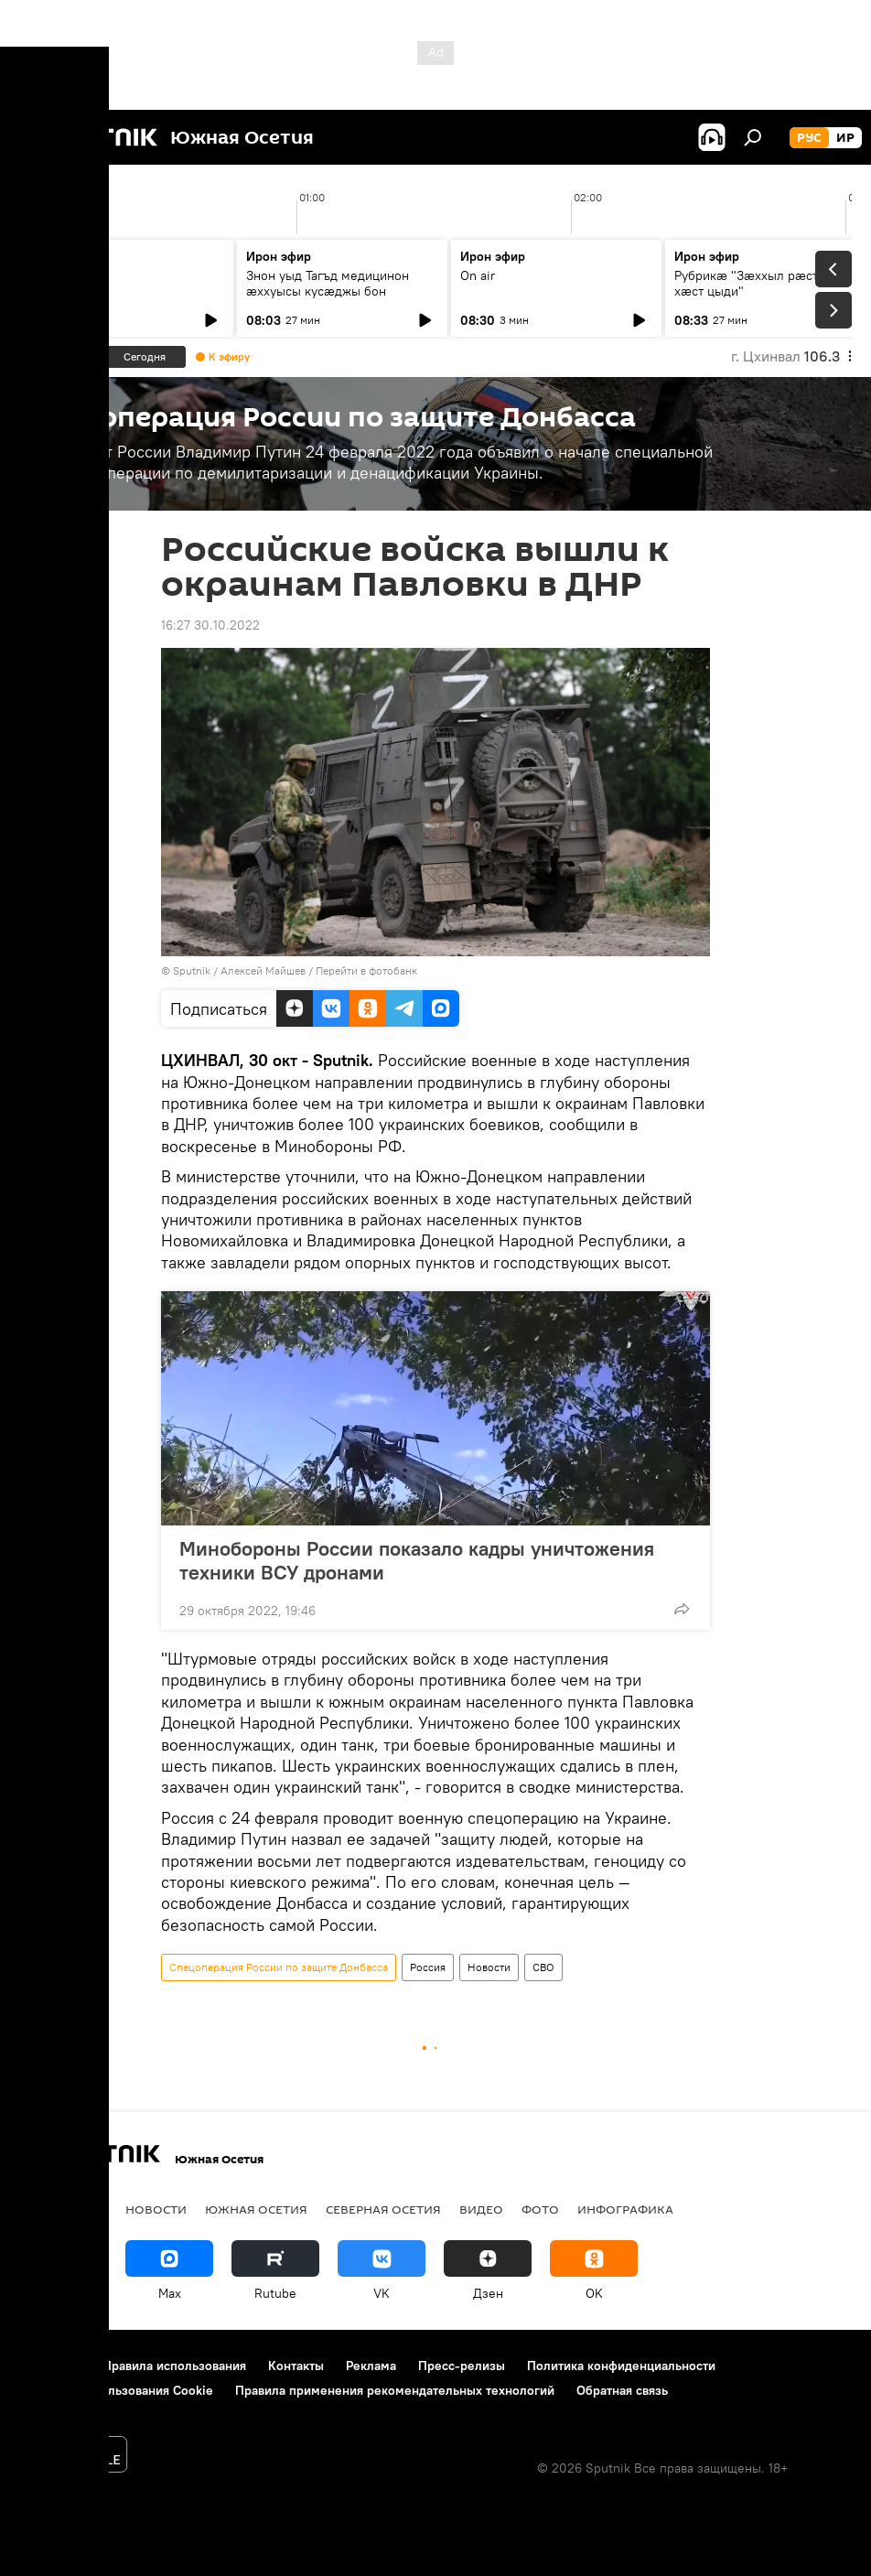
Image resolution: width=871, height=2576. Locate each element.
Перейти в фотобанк (366, 970)
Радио (41, 2209)
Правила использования (174, 2365)
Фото (540, 2209)
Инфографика (625, 2209)
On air (49, 275)
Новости (489, 1967)
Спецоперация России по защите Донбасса (278, 1967)
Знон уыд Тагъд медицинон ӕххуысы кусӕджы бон (327, 283)
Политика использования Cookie (116, 2390)
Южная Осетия (256, 2209)
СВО (543, 1967)
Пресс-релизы (461, 2365)
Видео (481, 2209)
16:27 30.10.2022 (210, 625)
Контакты (296, 2365)
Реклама (371, 2365)
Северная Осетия (383, 2209)
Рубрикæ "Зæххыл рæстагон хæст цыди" (759, 283)
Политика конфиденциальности (621, 2365)
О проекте (50, 2365)
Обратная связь (622, 2390)
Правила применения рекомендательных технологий (394, 2390)
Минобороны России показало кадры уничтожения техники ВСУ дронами (416, 1560)
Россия (428, 1967)
